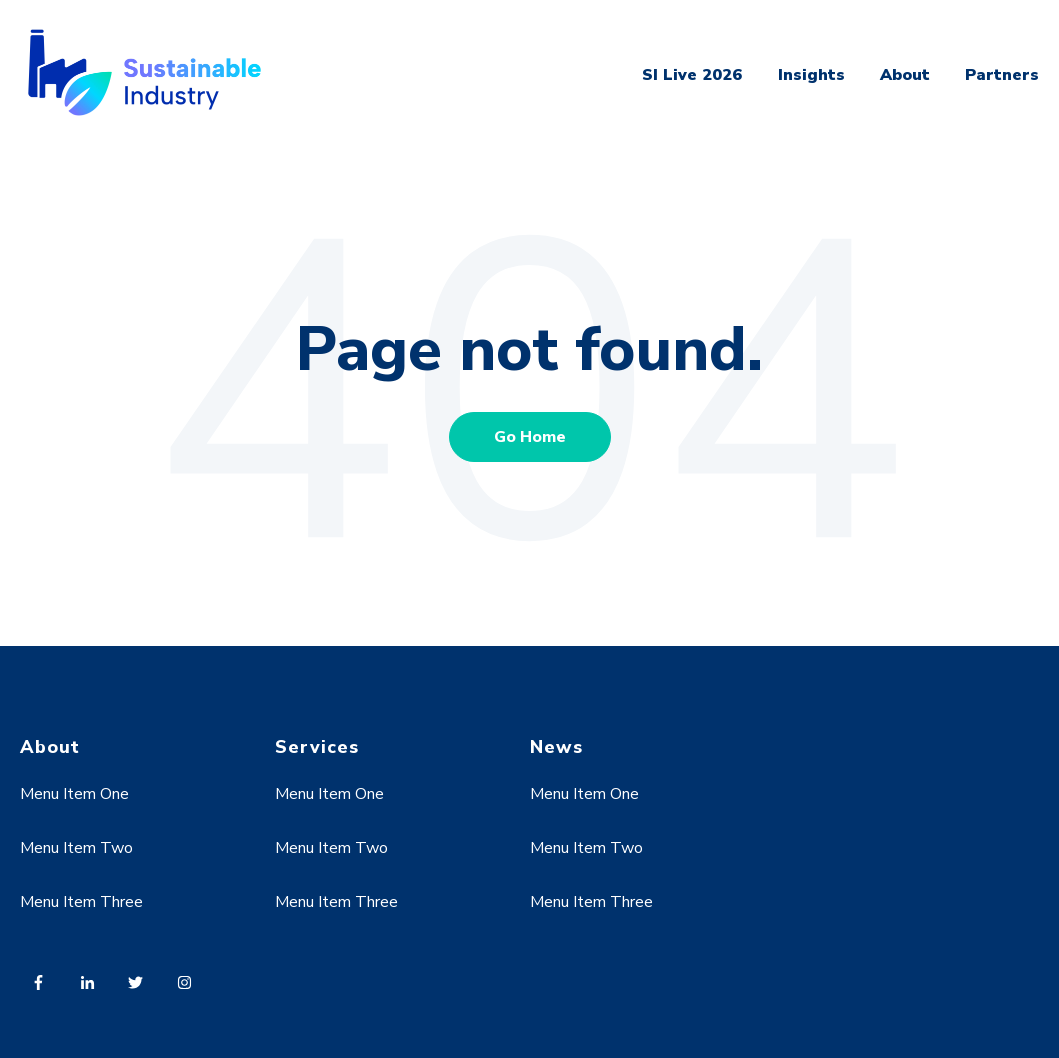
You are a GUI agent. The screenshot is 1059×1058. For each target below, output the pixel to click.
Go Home (530, 437)
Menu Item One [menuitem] (74, 794)
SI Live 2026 (692, 75)
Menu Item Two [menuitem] (76, 848)
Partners (1002, 75)
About (905, 75)
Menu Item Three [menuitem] (81, 902)
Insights (811, 75)
